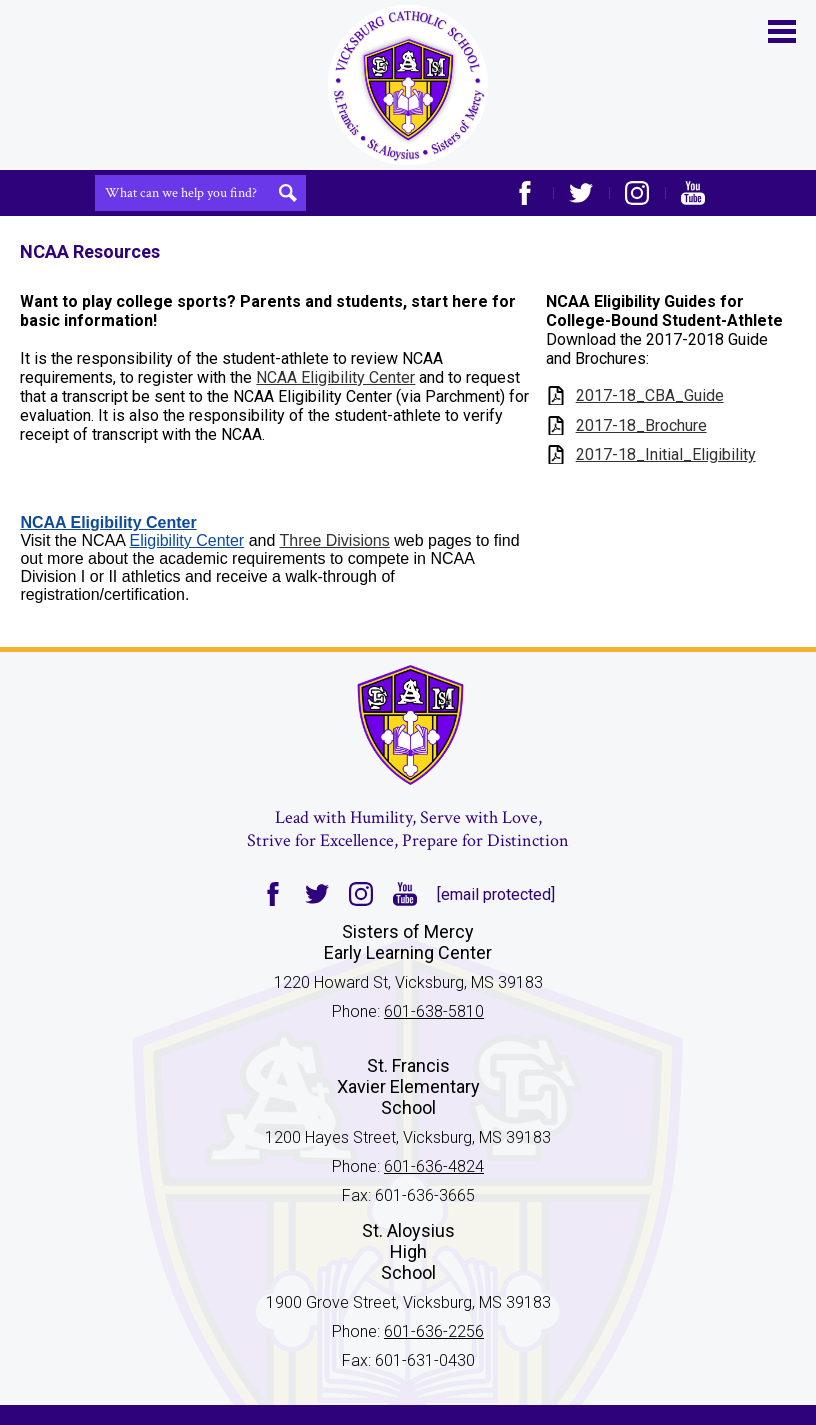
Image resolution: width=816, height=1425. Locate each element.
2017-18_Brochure (641, 425)
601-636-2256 (434, 1331)
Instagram (637, 193)
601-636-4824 (434, 1166)
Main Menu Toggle (782, 31)
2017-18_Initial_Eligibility (666, 454)
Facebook (525, 193)
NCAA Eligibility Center (335, 377)
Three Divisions (335, 540)
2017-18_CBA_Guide (650, 395)
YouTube (693, 193)
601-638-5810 (434, 1011)
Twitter (581, 193)
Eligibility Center (186, 540)
